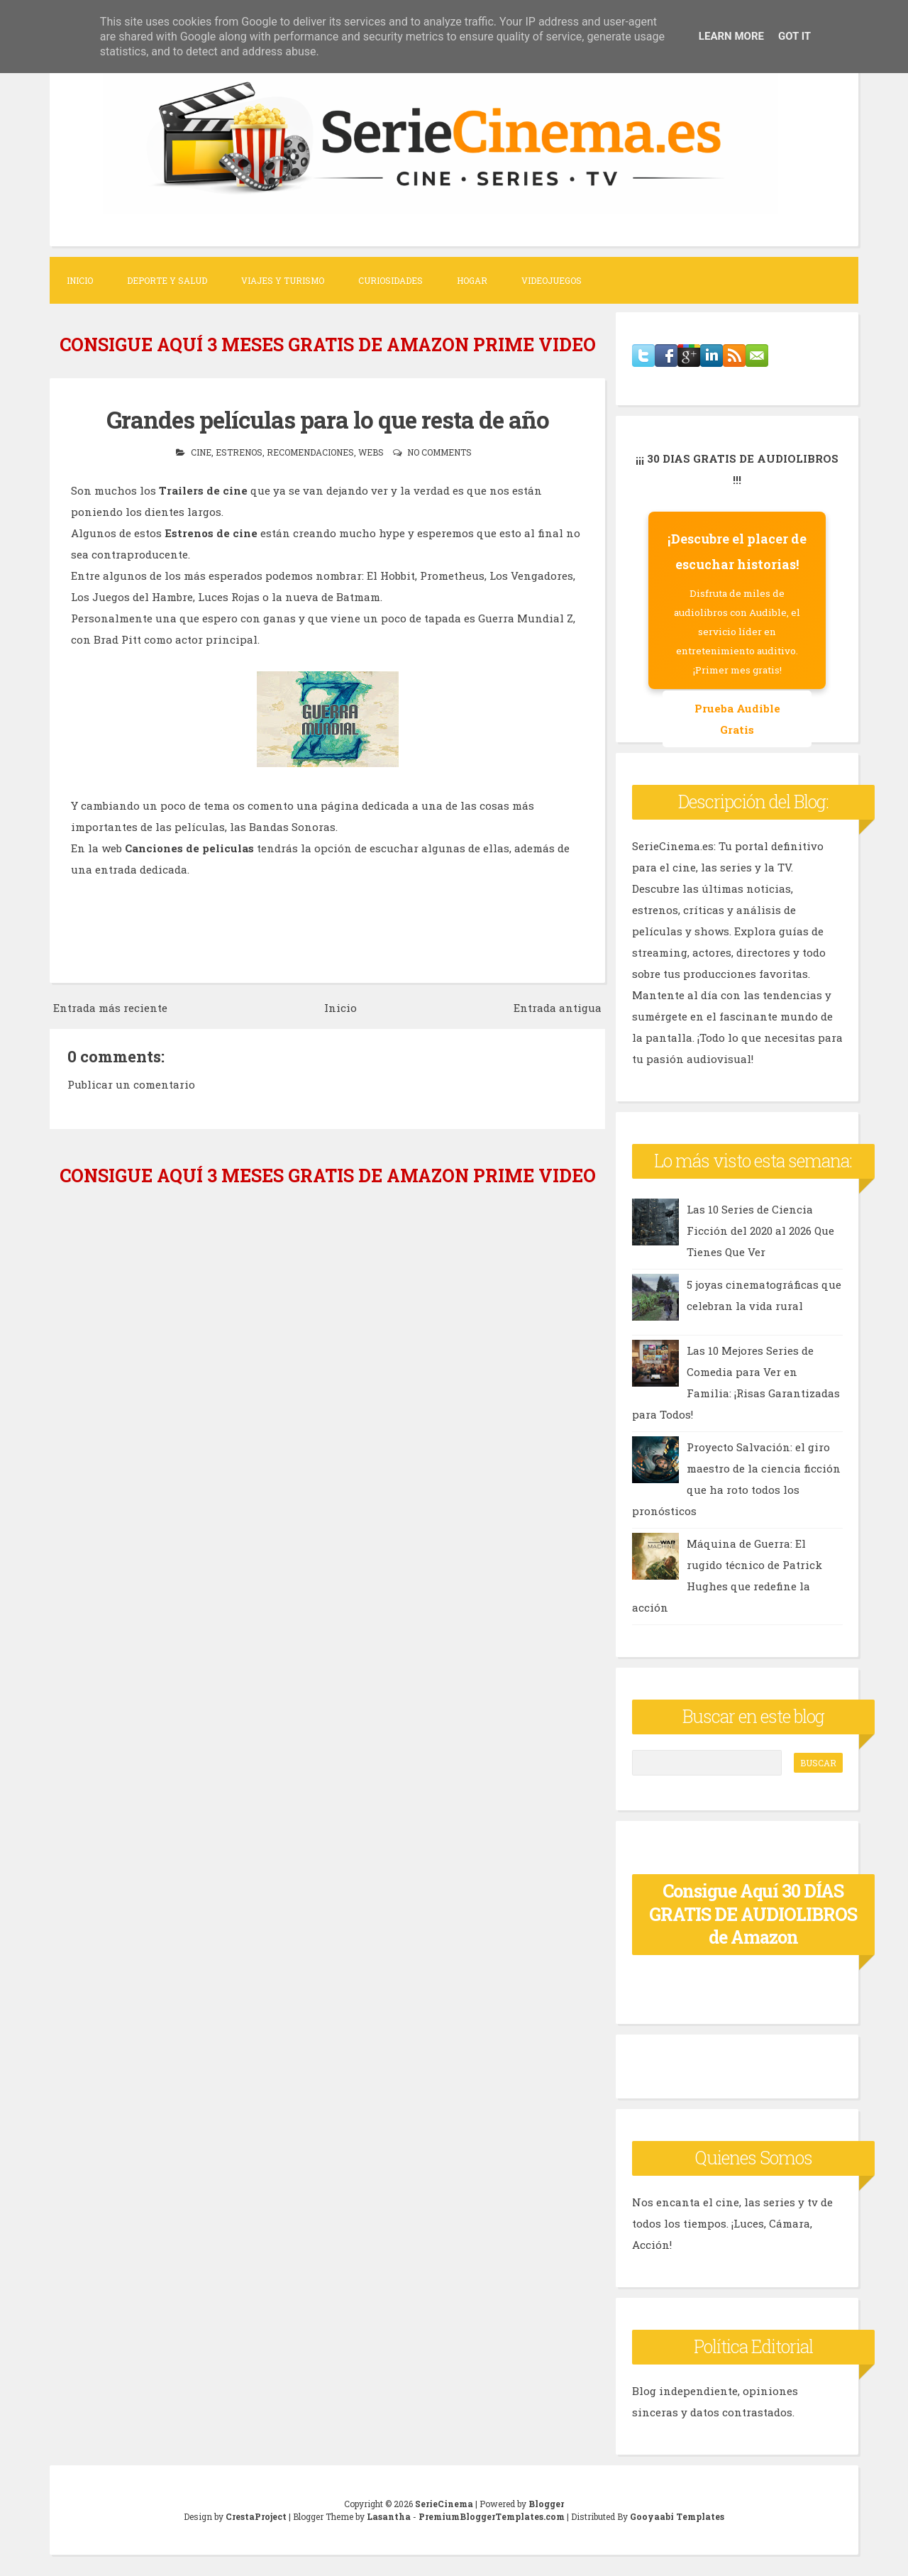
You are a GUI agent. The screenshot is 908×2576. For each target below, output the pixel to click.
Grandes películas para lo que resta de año (327, 419)
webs (371, 452)
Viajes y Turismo (282, 280)
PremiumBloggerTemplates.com (492, 2516)
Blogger (546, 2503)
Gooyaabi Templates (677, 2516)
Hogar (472, 280)
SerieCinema (444, 2503)
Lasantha (389, 2516)
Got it (794, 36)
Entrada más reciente (110, 1008)
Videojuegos (551, 280)
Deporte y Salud (167, 280)
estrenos (239, 452)
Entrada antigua (558, 1008)
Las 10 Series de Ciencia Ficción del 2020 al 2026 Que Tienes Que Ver (760, 1230)
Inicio (80, 280)
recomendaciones (310, 452)
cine (201, 452)
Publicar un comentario (131, 1084)
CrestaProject (256, 2516)
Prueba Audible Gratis (737, 719)
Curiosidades (390, 280)
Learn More (731, 36)
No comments (439, 452)
